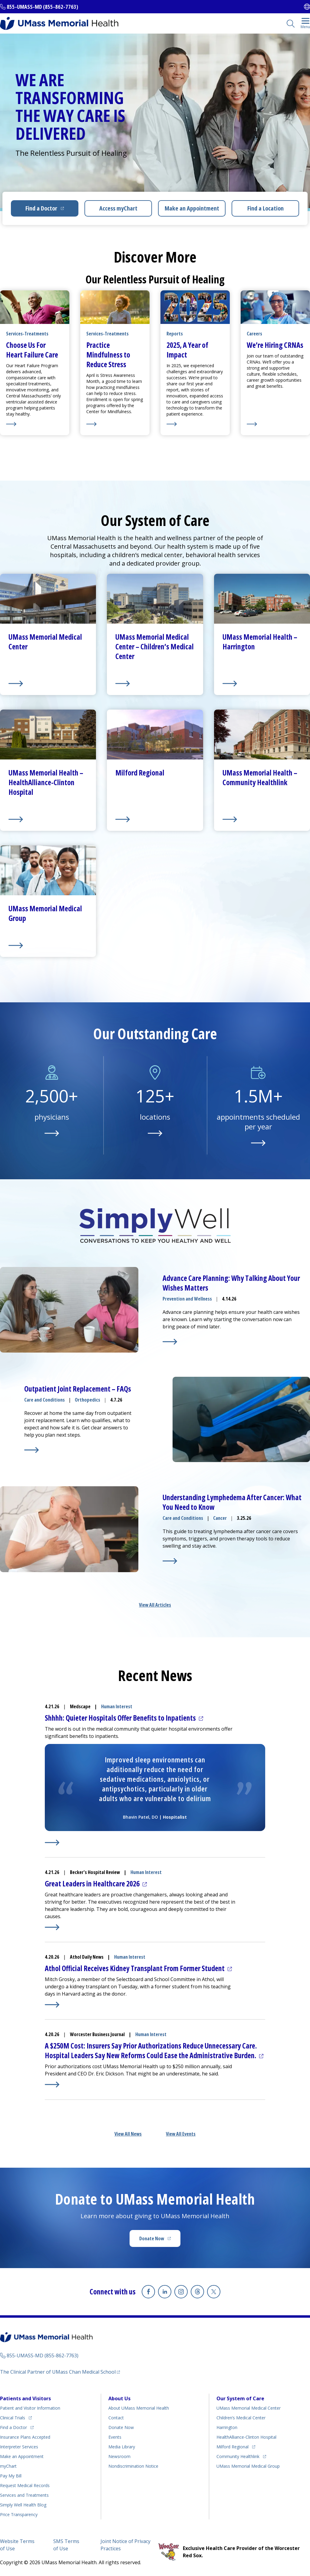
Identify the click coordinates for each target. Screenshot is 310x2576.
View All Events (181, 2133)
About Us (119, 2398)
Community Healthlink (237, 2456)
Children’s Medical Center (240, 2418)
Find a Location (265, 208)
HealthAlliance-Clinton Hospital (246, 2437)
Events (114, 2437)
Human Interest (116, 1706)
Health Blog (23, 2505)
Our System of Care (240, 2398)
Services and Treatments (24, 2495)
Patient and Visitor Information (30, 2408)
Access (118, 208)
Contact (116, 2418)
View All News (128, 2133)
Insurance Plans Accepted (25, 2437)
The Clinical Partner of (58, 2372)
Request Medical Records (25, 2485)
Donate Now (151, 2238)
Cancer (220, 1518)
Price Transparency (19, 2514)
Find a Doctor (41, 208)
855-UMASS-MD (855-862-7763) (42, 6)
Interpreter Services (19, 2447)
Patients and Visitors (25, 2398)
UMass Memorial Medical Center (248, 2408)
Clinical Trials (12, 2418)
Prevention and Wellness (187, 1298)
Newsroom (119, 2456)
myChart (8, 2466)
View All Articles (155, 1604)
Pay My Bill (10, 2476)
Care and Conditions (44, 1399)
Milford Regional (232, 2447)
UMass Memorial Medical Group (248, 2466)
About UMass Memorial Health (138, 2408)
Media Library (121, 2447)
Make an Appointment (192, 208)
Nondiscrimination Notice (133, 2466)
